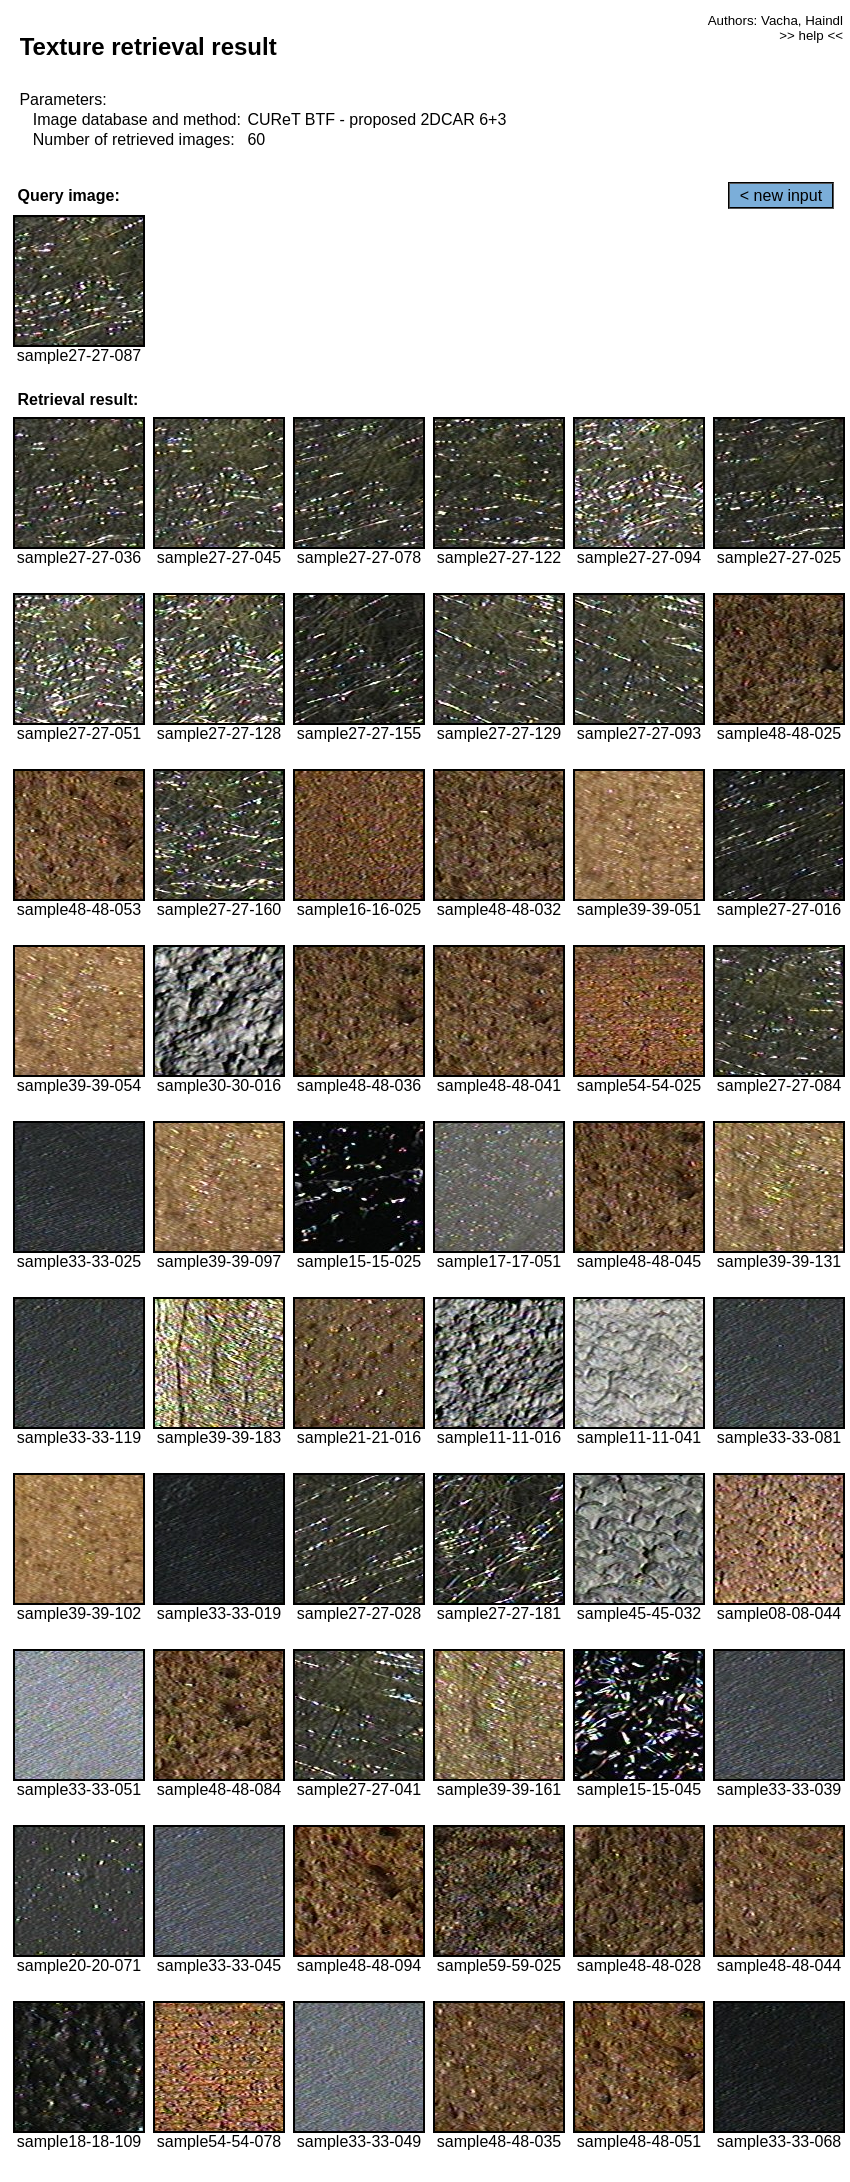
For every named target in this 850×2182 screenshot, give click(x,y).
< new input (781, 195)
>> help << (811, 35)
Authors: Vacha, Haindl (775, 20)
